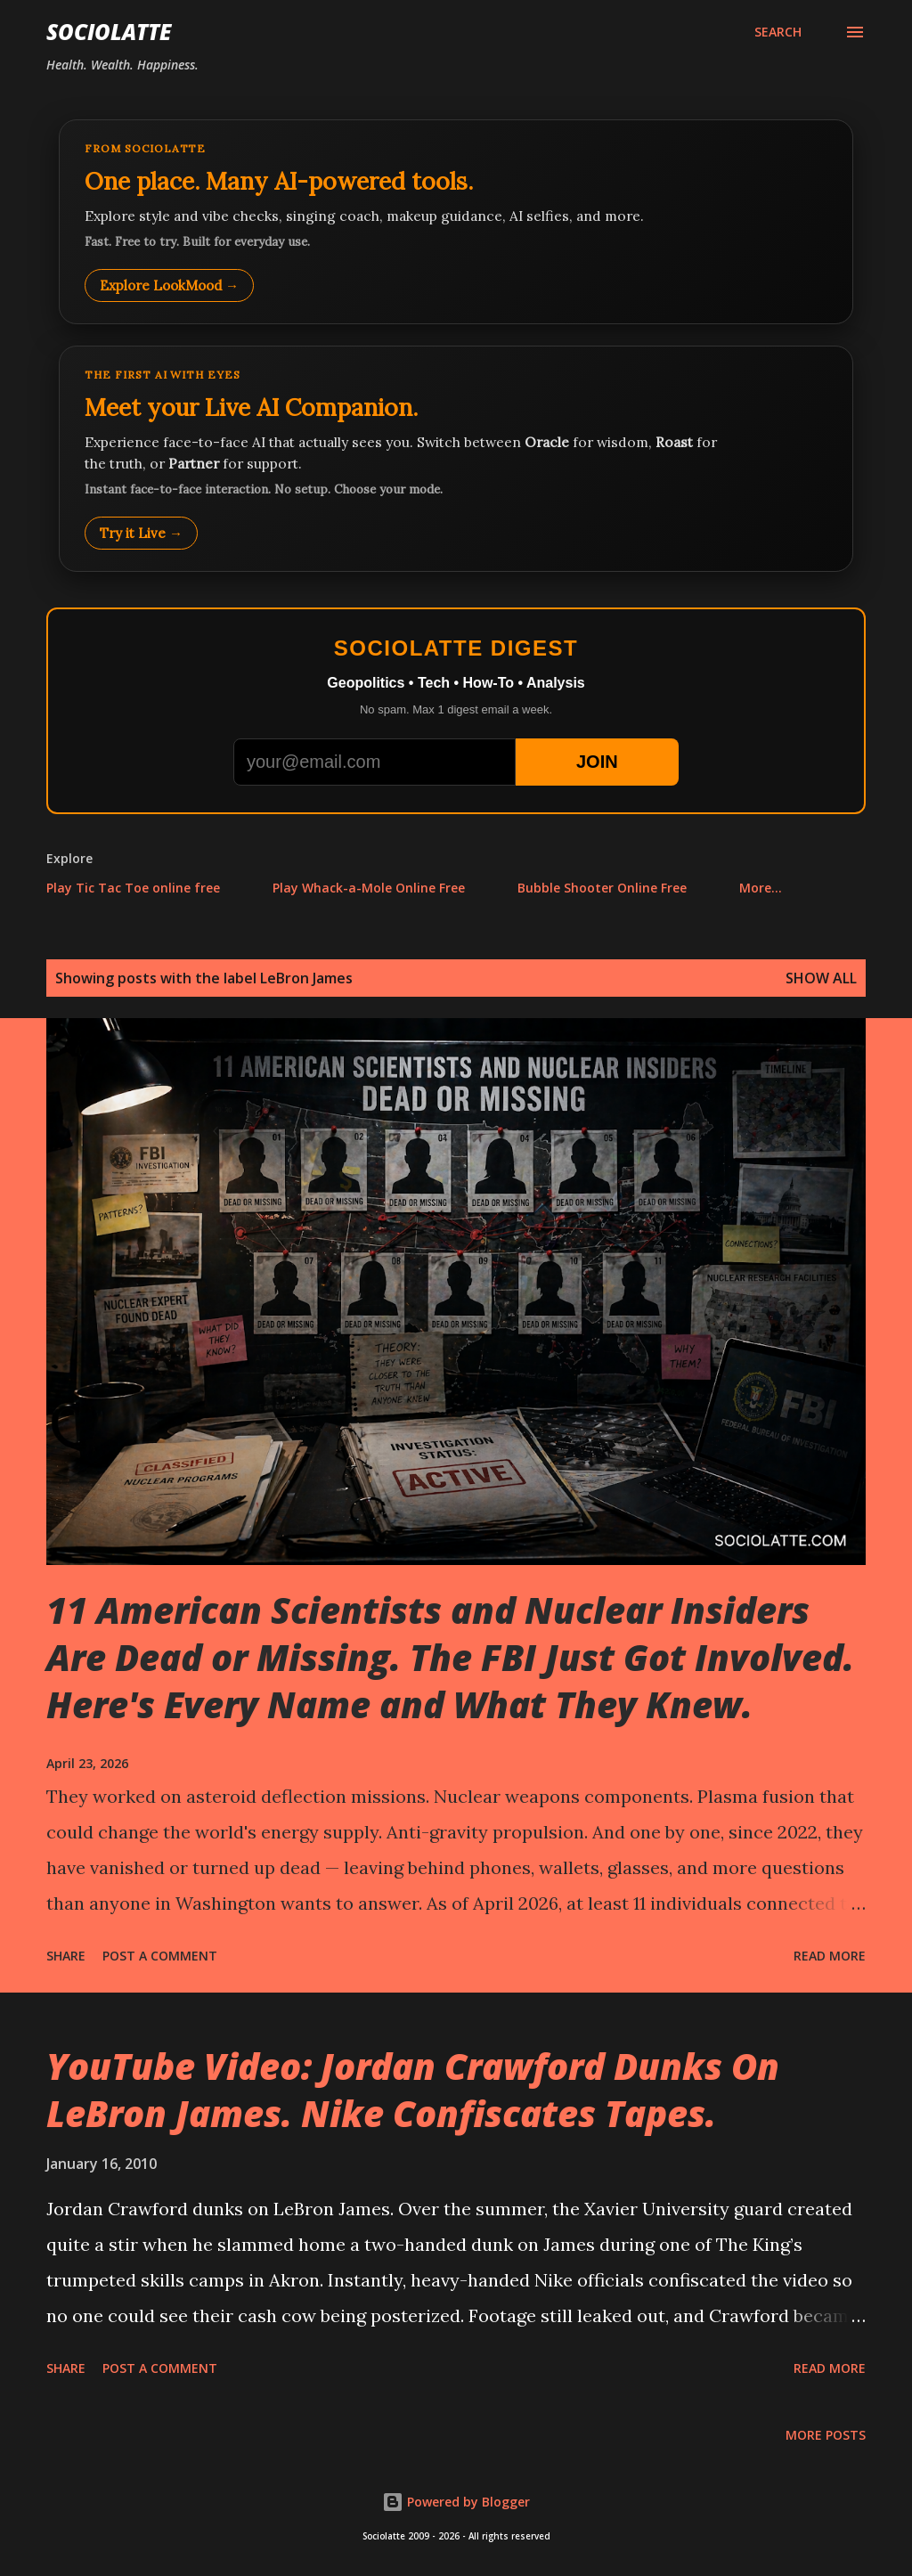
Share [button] (66, 1955)
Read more (830, 1955)
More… (760, 887)
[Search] (778, 32)
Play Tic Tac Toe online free (133, 887)
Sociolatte (108, 31)
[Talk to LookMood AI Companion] (456, 459)
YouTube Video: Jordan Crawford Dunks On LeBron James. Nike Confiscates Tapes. (412, 2090)
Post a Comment (159, 1955)
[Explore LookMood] (456, 221)
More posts (826, 2434)
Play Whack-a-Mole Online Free (369, 887)
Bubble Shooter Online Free (602, 887)
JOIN (597, 761)
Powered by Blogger (456, 2501)
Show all (821, 978)
